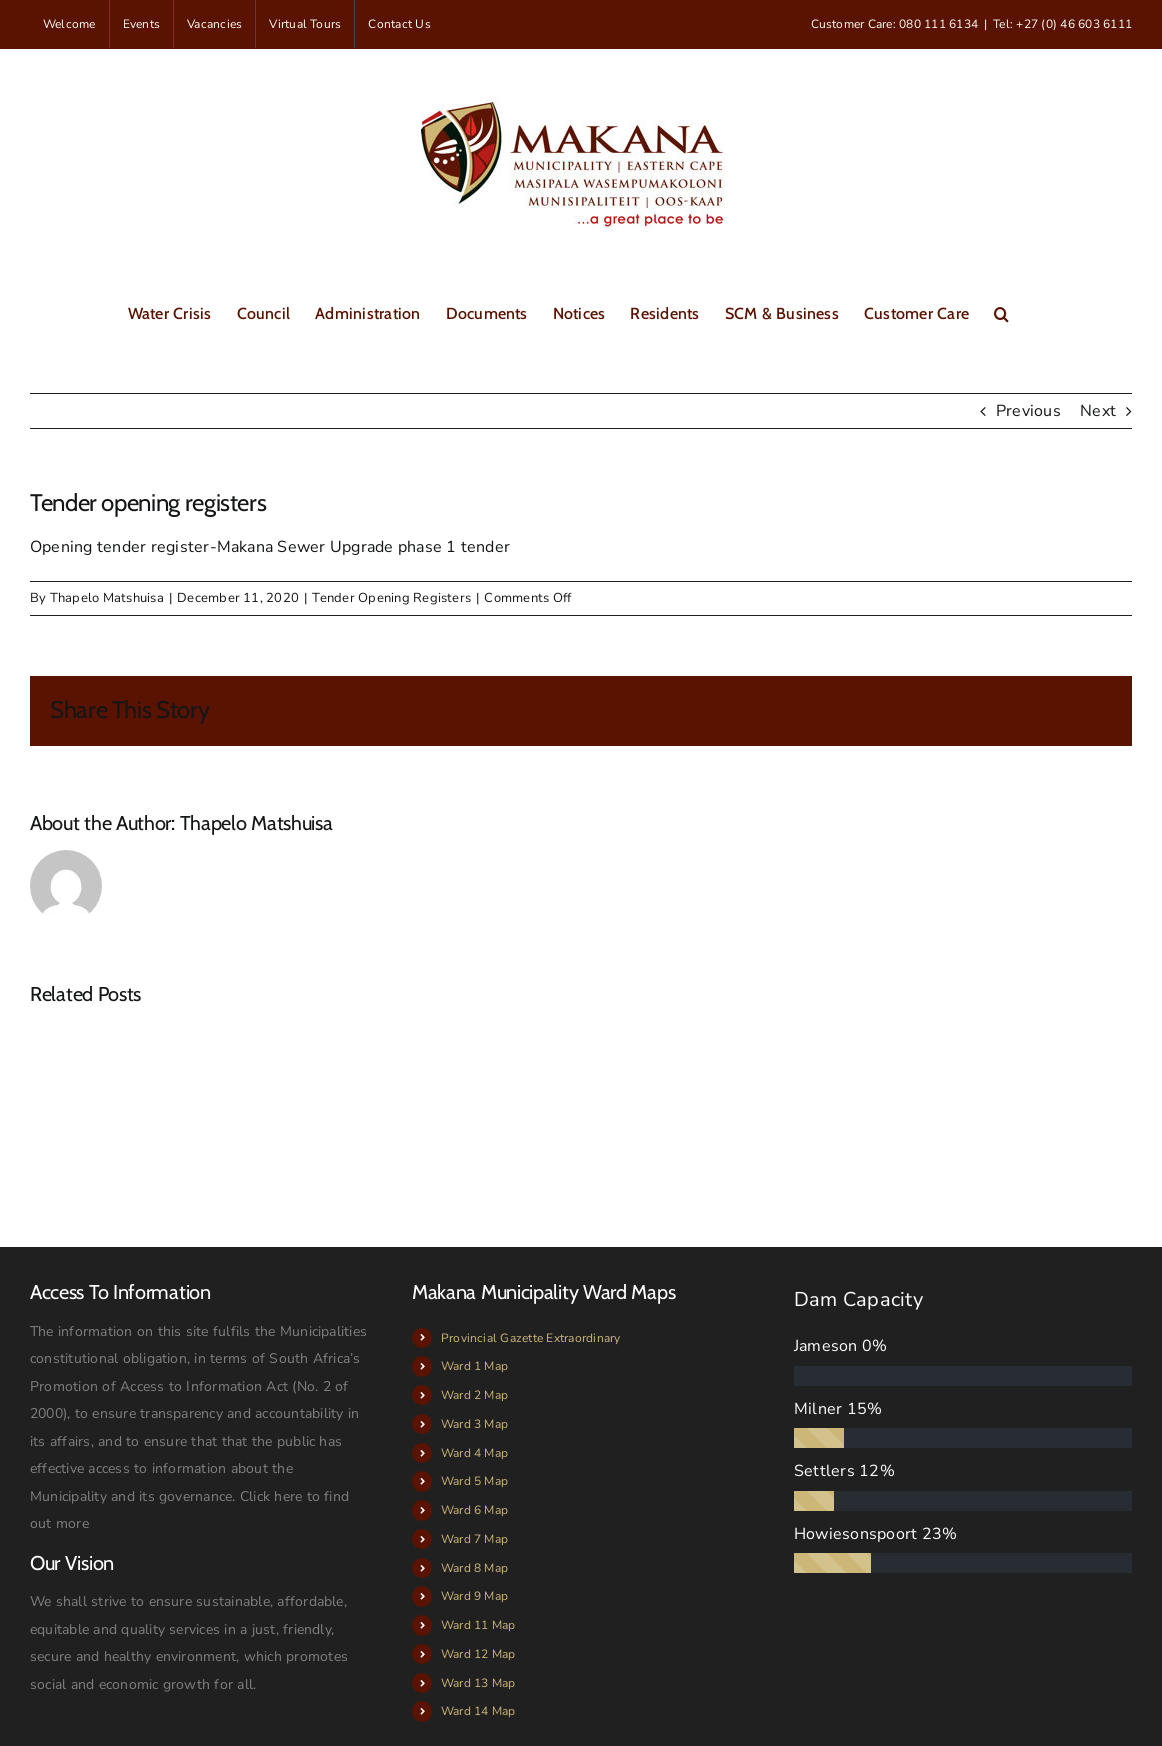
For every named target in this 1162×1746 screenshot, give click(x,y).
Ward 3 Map (474, 1424)
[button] (1001, 312)
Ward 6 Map (474, 1510)
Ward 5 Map (474, 1481)
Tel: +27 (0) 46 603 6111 (1062, 24)
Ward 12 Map (478, 1654)
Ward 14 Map (478, 1711)
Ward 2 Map (474, 1395)
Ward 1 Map (474, 1366)
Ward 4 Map (474, 1453)
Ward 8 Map (474, 1568)
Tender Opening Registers (391, 598)
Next (1098, 411)
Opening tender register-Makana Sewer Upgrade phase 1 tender (270, 547)
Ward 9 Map (474, 1596)
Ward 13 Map (478, 1683)
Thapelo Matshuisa (107, 598)
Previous (1028, 411)
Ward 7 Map (474, 1539)
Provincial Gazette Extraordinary (531, 1338)
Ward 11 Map (478, 1625)
